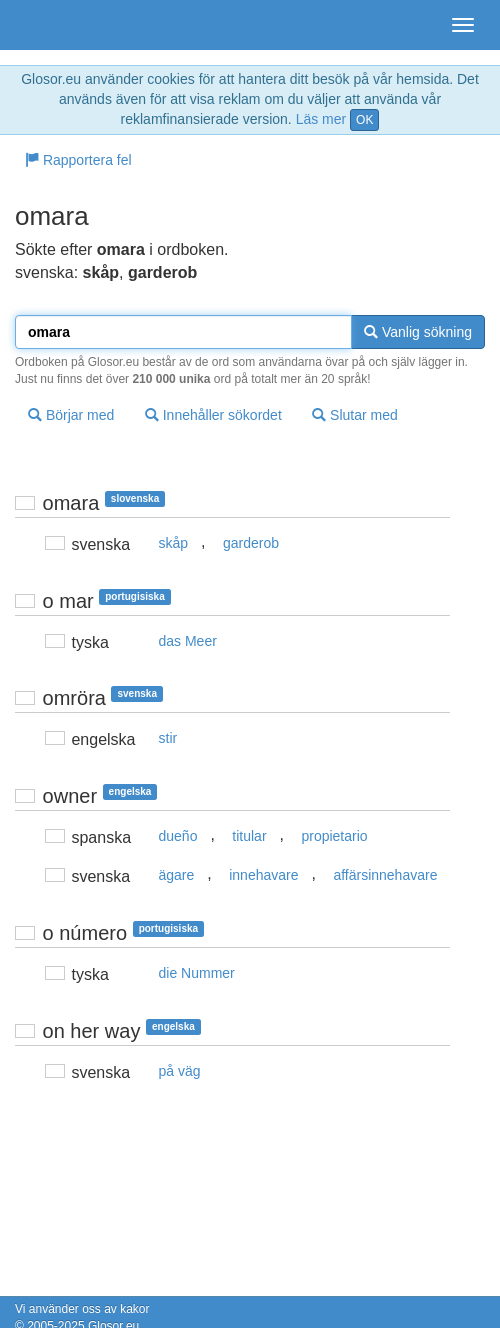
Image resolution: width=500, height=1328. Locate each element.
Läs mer (321, 119)
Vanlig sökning (418, 332)
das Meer (188, 641)
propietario (334, 836)
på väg (180, 1071)
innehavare (263, 875)
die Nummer (197, 973)
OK (364, 120)
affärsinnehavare (385, 875)
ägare (177, 875)
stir (168, 738)
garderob (251, 543)
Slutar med (355, 415)
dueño (178, 836)
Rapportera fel (78, 160)
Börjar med (71, 415)
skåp (174, 543)
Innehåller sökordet (213, 415)
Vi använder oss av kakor (82, 1309)
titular (249, 836)
